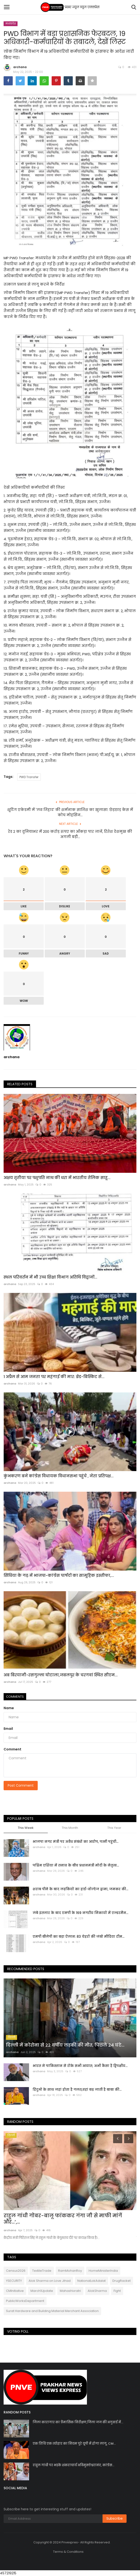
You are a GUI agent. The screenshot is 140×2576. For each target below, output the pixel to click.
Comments (15, 1696)
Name (9, 1708)
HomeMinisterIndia (103, 2270)
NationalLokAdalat (91, 2280)
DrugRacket (121, 2280)
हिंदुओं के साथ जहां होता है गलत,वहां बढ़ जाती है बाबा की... (77, 2089)
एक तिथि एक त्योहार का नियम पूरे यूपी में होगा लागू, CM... (74, 2443)
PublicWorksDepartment (25, 2301)
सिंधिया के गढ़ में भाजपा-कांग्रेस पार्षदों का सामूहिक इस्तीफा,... (59, 1575)
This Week (26, 1828)
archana (15, 67)
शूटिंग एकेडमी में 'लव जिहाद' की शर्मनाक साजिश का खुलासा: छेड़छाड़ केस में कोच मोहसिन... (70, 812)
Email (8, 1728)
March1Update (41, 2290)
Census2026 (15, 2270)
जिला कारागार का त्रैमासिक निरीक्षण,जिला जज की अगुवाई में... (78, 2422)
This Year (114, 1828)
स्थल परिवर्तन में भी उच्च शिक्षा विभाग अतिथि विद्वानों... (50, 1277)
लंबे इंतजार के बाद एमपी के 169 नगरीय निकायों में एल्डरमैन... (80, 1912)
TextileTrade (41, 2270)
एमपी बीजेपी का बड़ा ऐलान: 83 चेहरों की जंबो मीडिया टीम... (78, 1936)
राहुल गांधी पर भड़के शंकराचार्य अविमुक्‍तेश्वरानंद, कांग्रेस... (73, 2465)
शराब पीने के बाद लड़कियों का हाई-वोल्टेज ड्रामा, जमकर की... (80, 1889)
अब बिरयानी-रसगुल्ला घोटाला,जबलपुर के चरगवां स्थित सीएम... (61, 1675)
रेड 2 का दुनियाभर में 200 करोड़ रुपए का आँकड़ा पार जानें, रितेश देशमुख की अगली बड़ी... (70, 834)
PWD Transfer (28, 777)
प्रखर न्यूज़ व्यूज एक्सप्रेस (70, 7)
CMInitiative (15, 2290)
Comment (12, 1749)
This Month (70, 1828)
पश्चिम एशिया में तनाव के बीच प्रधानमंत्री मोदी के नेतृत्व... (76, 1865)
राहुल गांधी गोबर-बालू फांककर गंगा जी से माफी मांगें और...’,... (63, 2218)
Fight (117, 2290)
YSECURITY (14, 2280)
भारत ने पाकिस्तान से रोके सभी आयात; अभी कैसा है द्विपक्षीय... (80, 2065)
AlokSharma (97, 2290)
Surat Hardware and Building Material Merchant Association (52, 2311)
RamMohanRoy (70, 2270)
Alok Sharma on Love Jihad (50, 2280)
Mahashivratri (70, 2290)
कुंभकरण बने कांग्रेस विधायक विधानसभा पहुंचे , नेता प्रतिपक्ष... (59, 1476)
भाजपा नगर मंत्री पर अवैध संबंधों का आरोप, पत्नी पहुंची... (75, 1841)
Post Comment (21, 1785)
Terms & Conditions (68, 2551)
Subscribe (114, 2518)
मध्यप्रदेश (11, 23)
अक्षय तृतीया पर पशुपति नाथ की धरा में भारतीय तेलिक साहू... (57, 1177)
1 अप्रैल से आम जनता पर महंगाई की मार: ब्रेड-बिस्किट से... (54, 1376)
